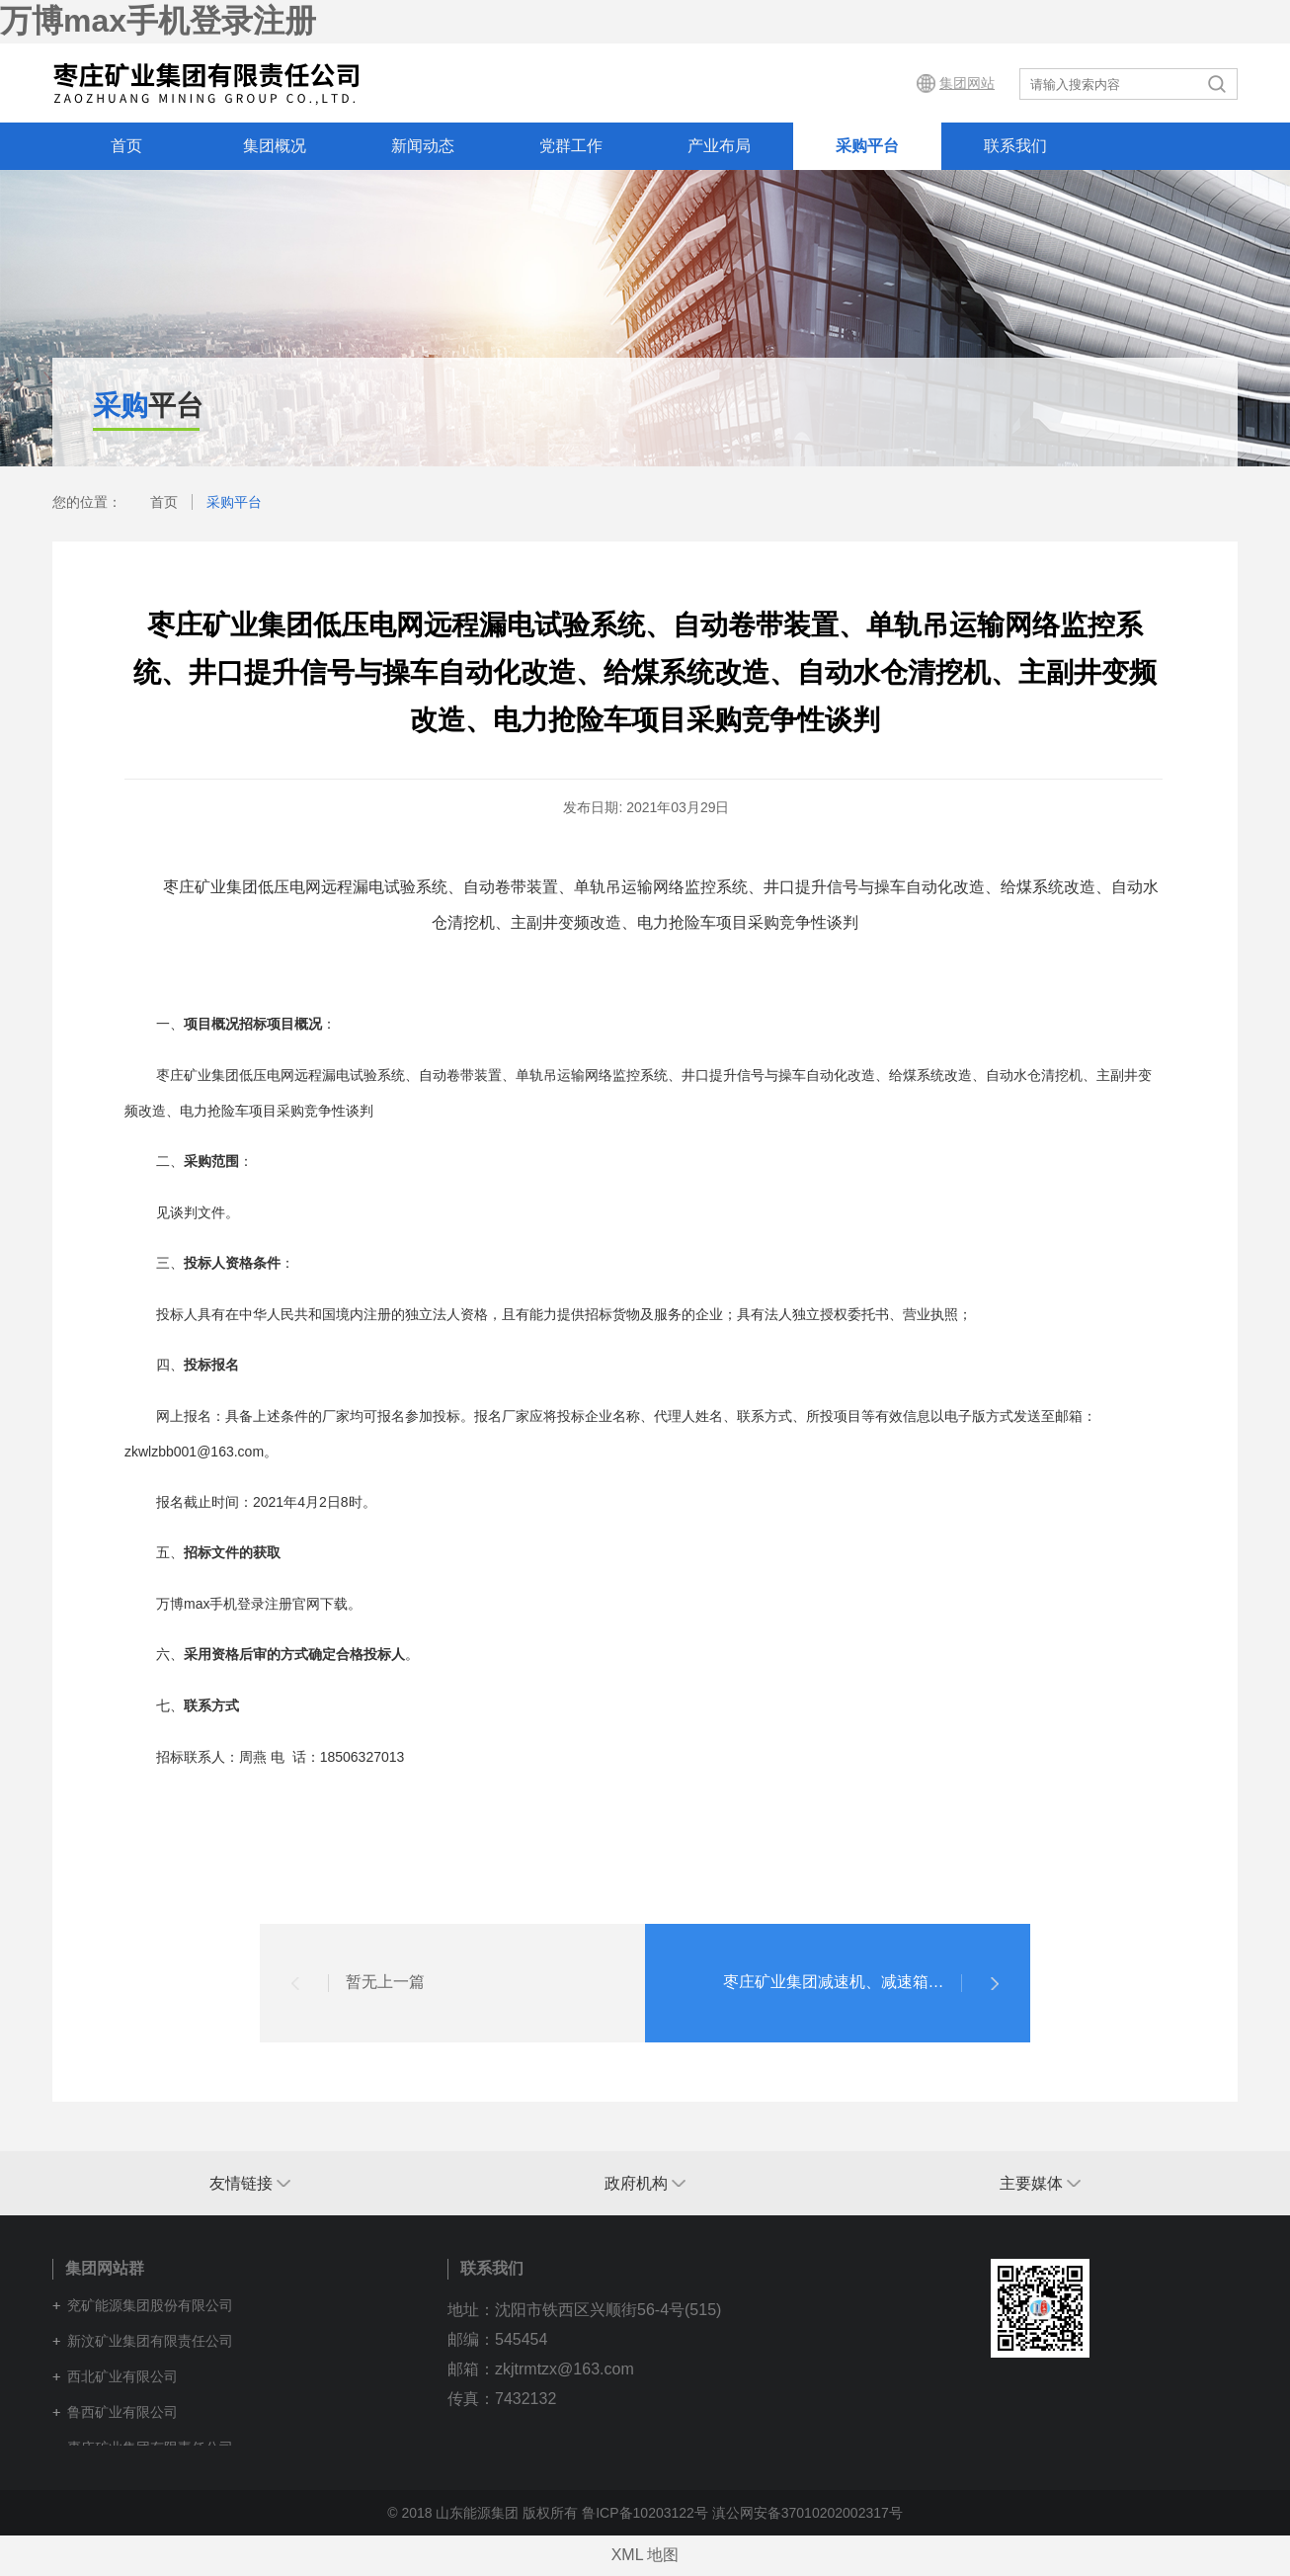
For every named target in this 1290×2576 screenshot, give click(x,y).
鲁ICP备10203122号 (645, 2513)
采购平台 (867, 145)
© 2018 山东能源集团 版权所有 (482, 2513)
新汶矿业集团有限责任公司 (150, 2341)
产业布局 (719, 145)
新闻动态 (422, 145)
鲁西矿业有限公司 (122, 2412)
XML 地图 (645, 2554)
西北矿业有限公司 (122, 2376)
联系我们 (1015, 145)
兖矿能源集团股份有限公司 (150, 2305)
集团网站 (967, 83)
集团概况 (274, 145)
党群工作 (571, 145)
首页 (126, 145)
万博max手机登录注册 (158, 21)
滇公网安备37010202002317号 (807, 2513)
